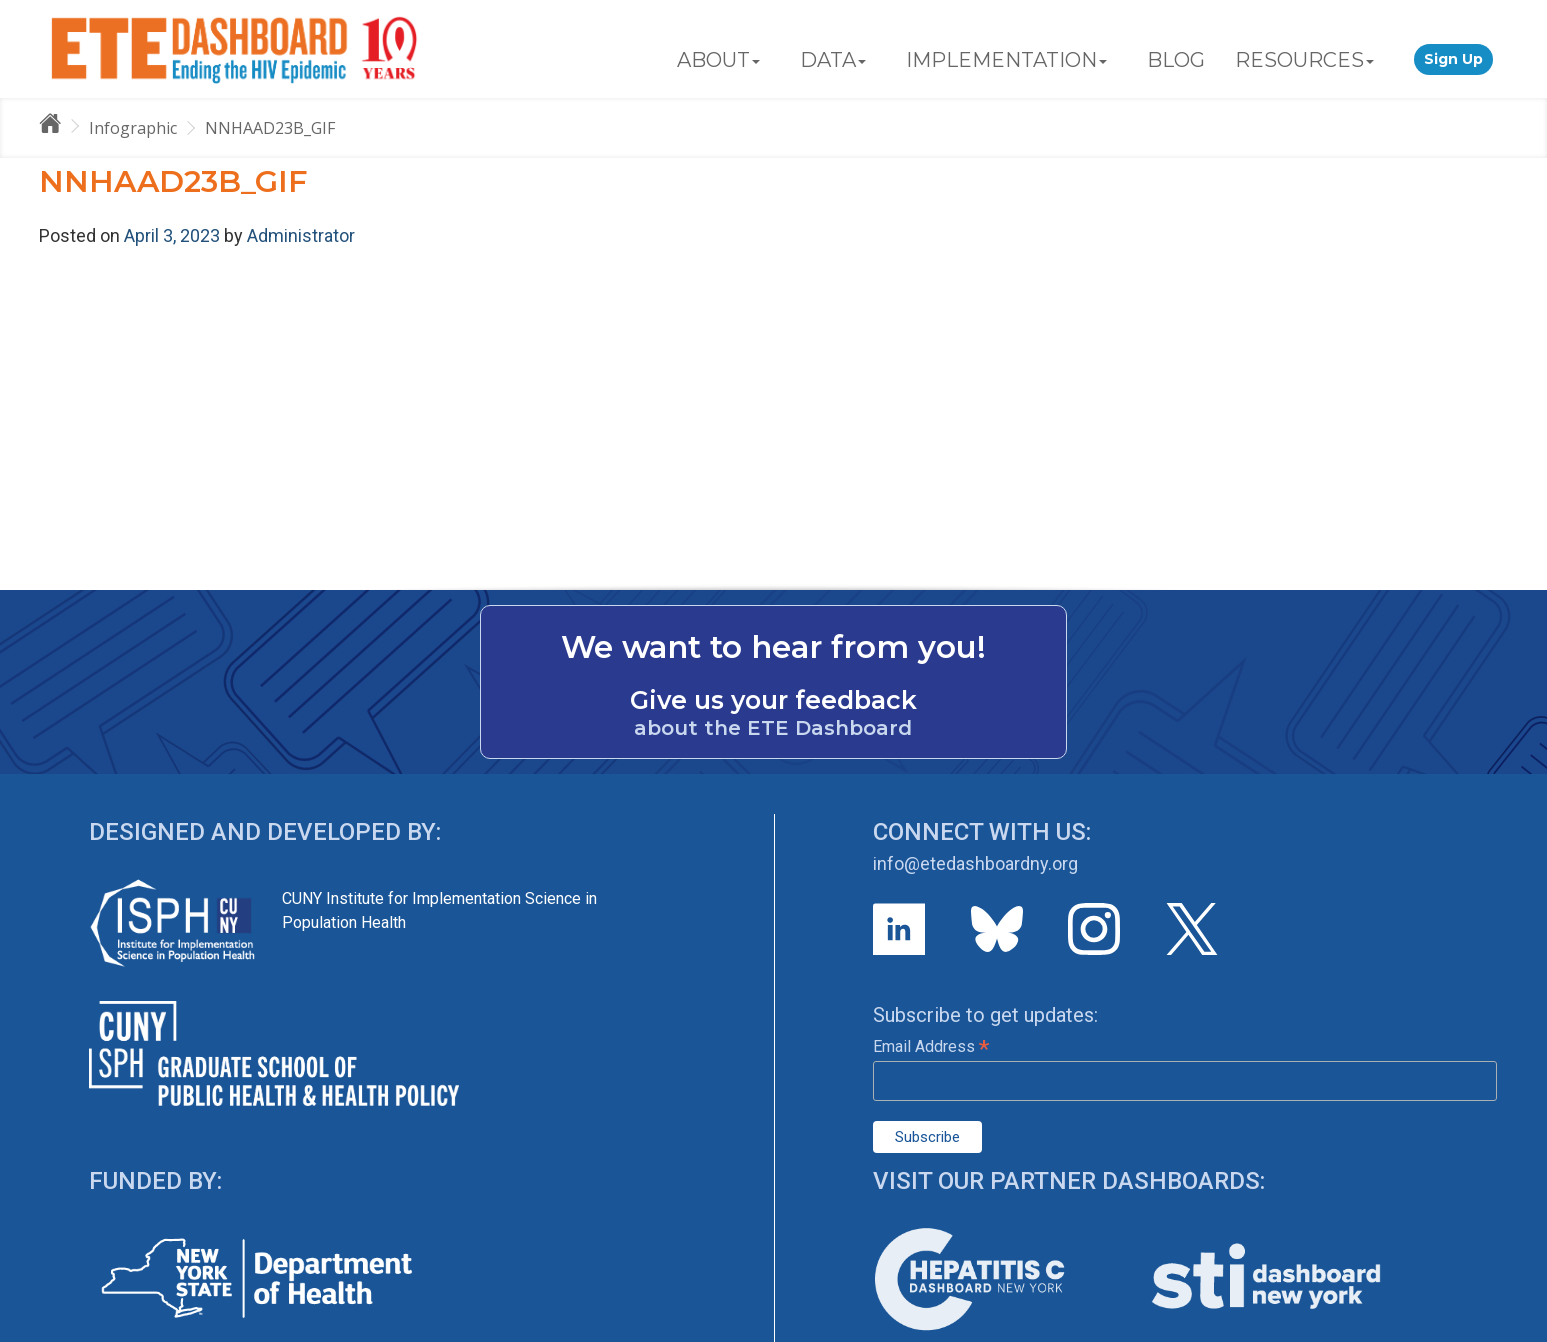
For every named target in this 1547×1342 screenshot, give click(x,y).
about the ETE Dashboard (773, 728)
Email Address (931, 1046)
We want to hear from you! (773, 647)
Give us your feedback (773, 700)
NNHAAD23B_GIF (270, 128)
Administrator (301, 235)
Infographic (133, 128)
